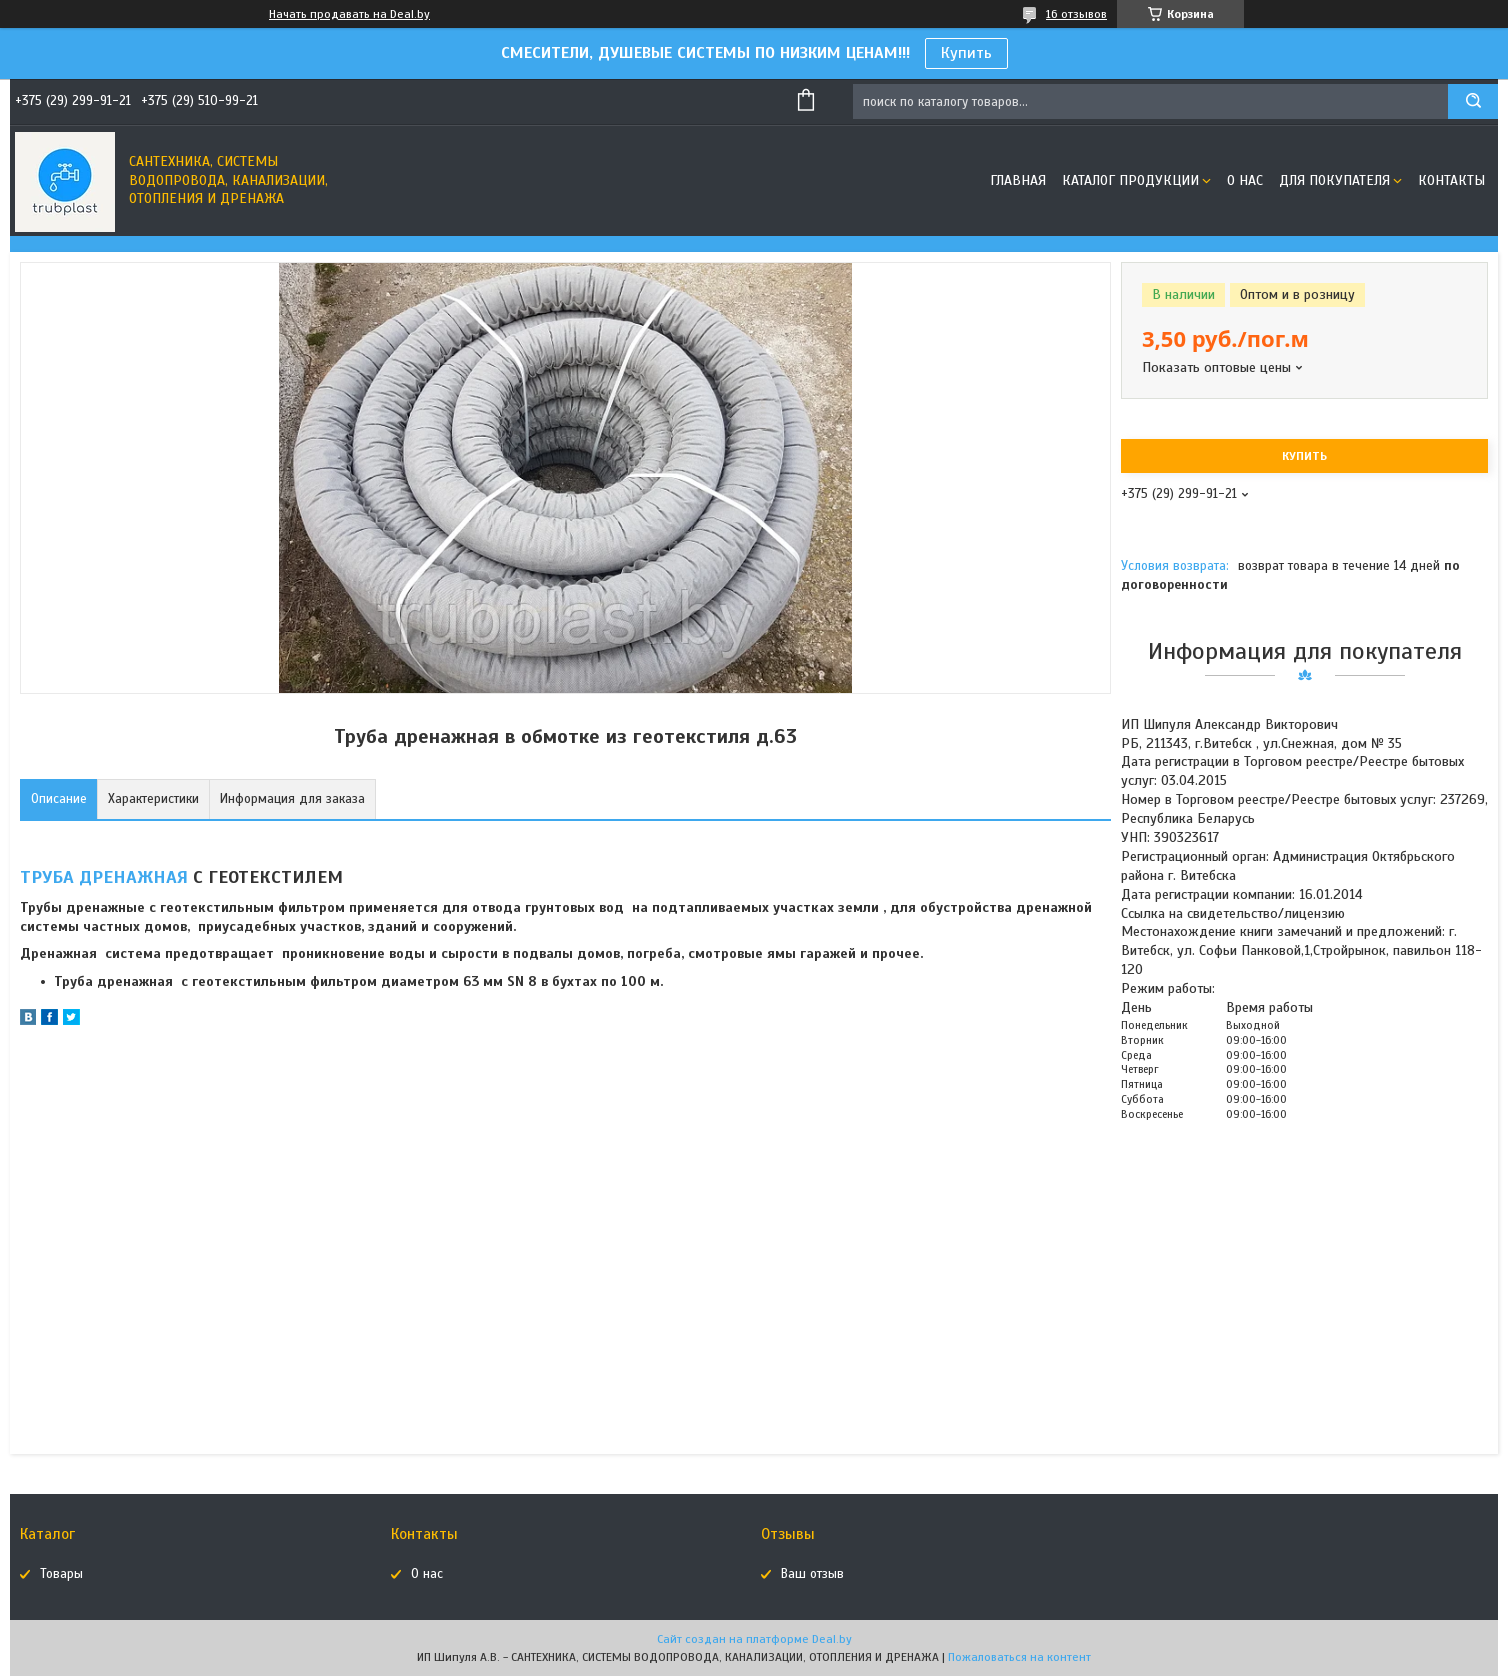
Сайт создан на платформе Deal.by (754, 1639)
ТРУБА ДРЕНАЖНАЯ (104, 877)
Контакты (1451, 180)
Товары (61, 1574)
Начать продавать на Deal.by (349, 14)
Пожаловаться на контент (1019, 1657)
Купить (966, 53)
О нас (1245, 180)
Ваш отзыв (812, 1574)
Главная (1018, 180)
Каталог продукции (1130, 180)
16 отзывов (1076, 14)
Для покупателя (1334, 180)
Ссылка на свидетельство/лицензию (1233, 913)
